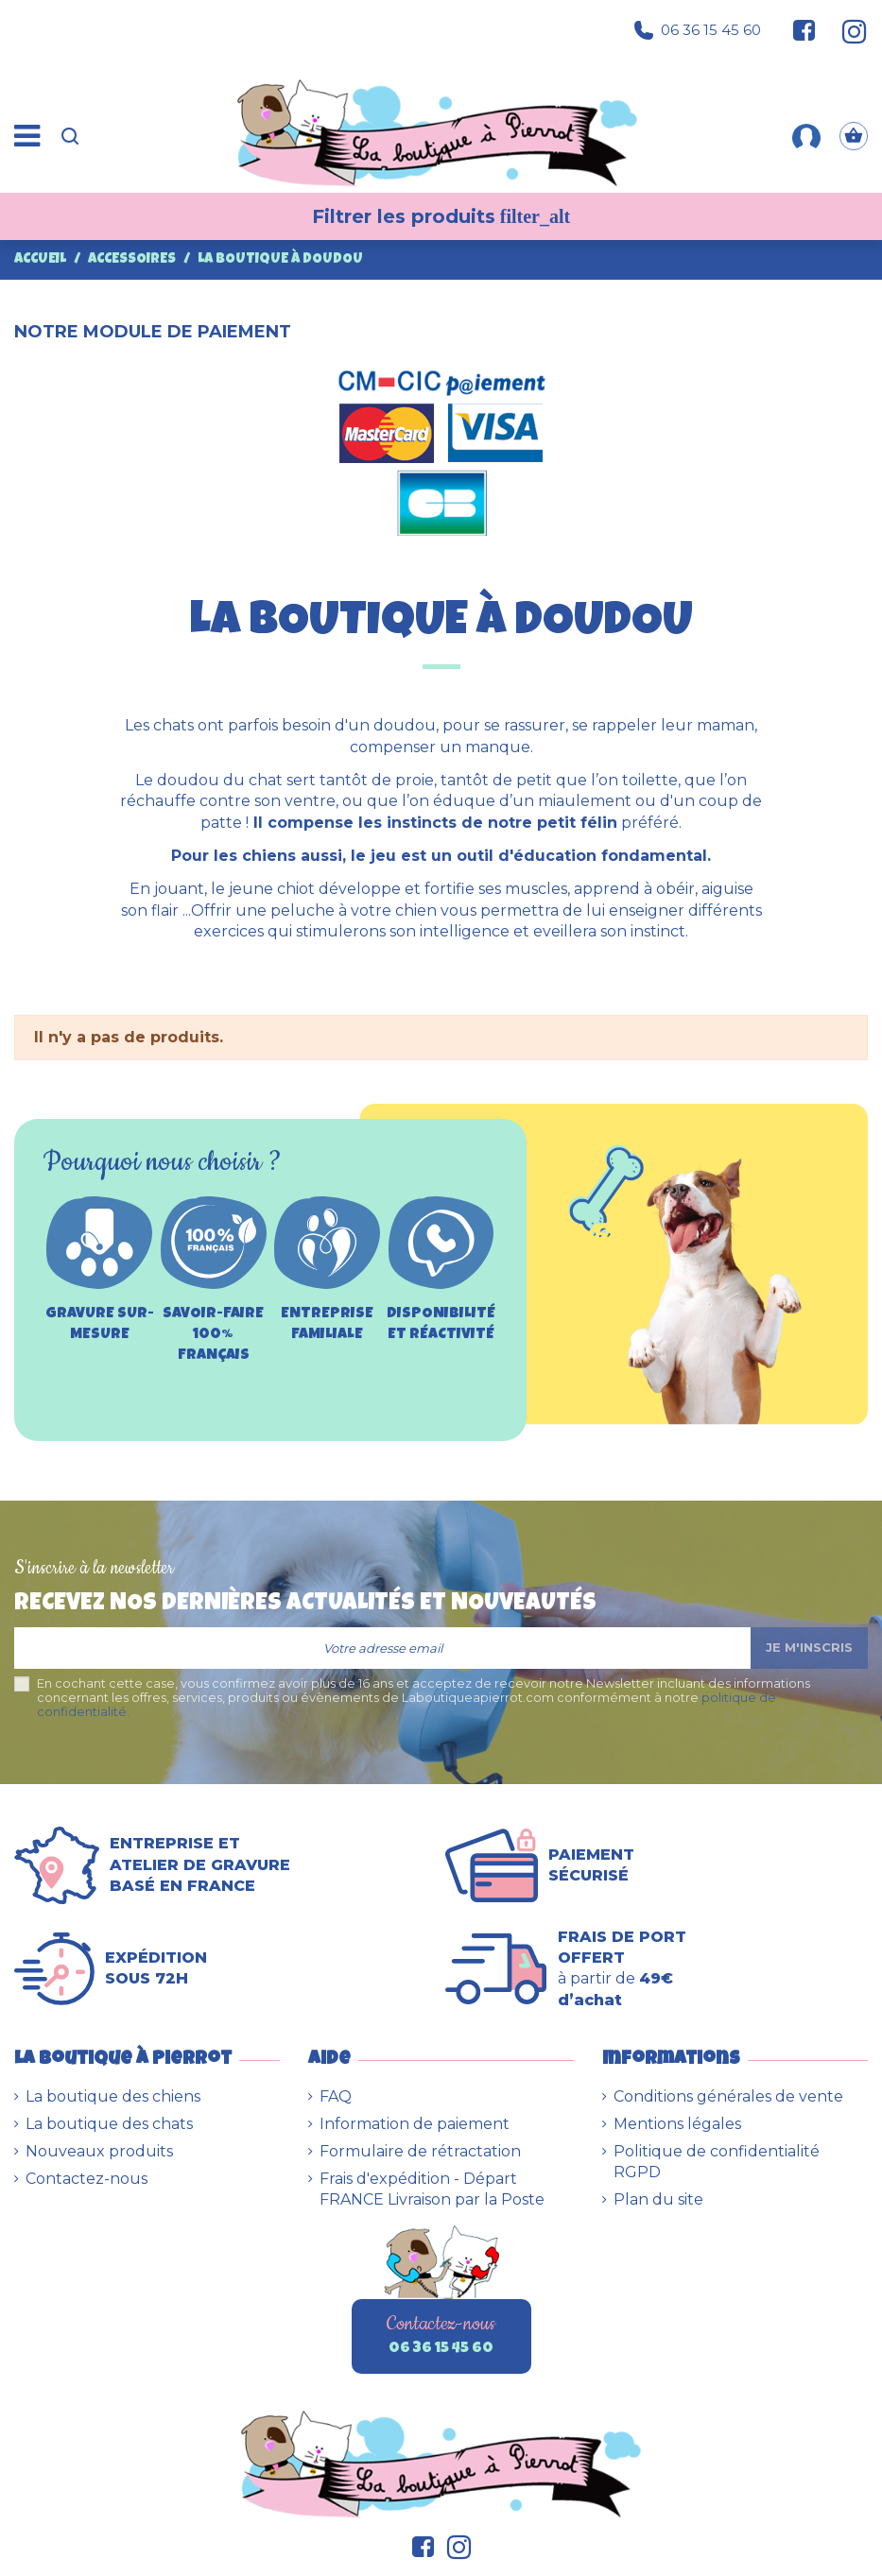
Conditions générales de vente (728, 2096)
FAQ (336, 2096)
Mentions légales (677, 2124)
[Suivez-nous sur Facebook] (804, 30)
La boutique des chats (109, 2124)
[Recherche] (70, 136)
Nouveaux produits (99, 2151)
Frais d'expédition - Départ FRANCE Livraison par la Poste (432, 2189)
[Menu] (27, 136)
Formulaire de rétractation (420, 2151)
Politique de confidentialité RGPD (717, 2161)
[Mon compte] (806, 136)
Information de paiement (415, 2124)
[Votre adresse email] (382, 1647)
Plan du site (658, 2199)
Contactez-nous (86, 2179)
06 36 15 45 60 (697, 30)
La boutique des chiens (113, 2096)
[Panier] (853, 136)
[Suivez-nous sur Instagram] (846, 30)
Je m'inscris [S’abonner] (809, 1647)
